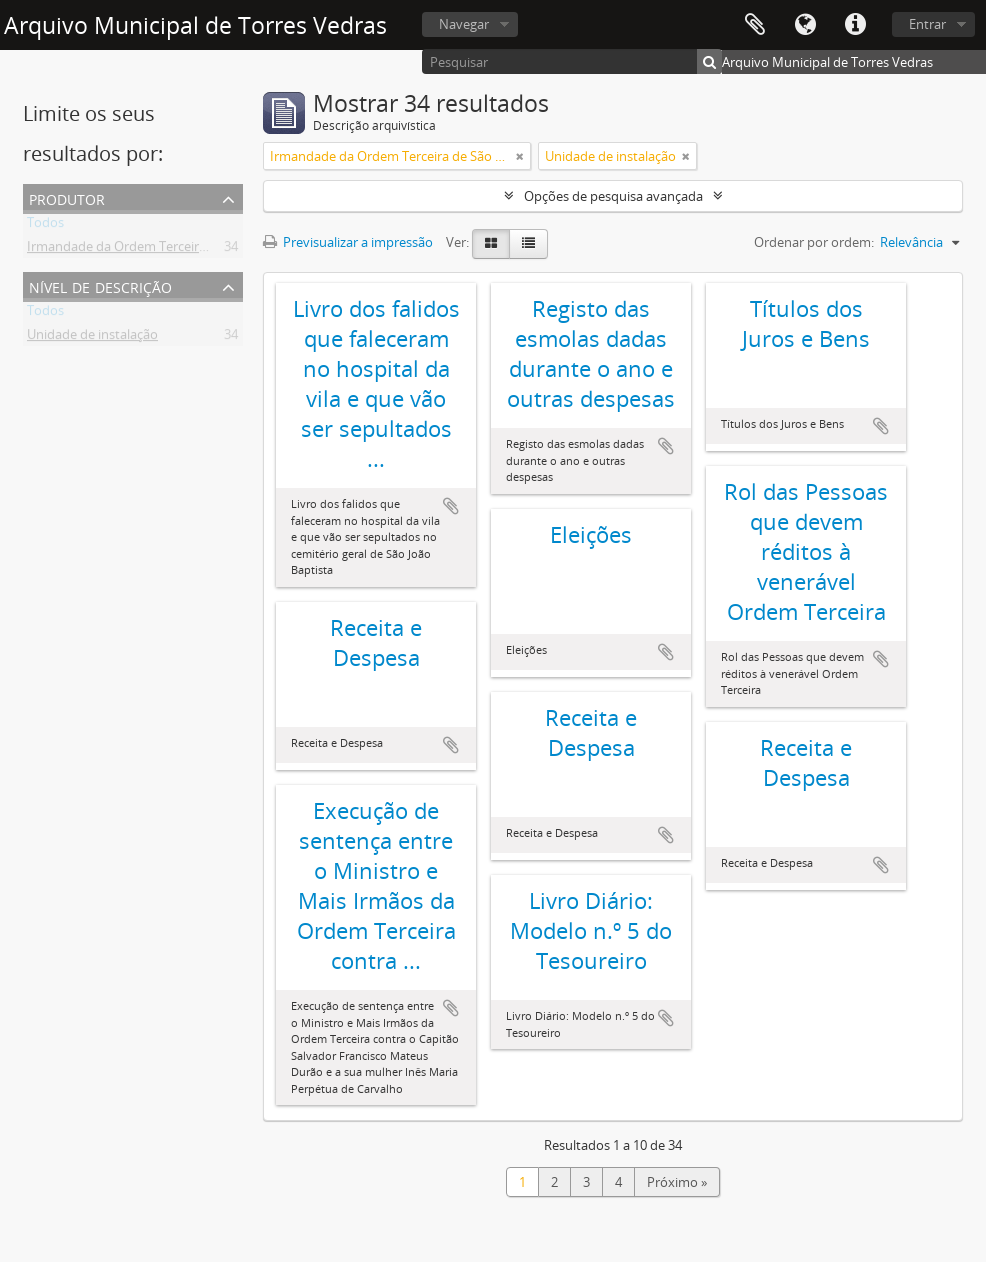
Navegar (464, 24)
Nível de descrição (100, 285)
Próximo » (677, 1182)
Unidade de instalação (92, 338)
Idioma (805, 25)
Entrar (927, 24)
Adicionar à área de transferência (451, 506)
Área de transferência (755, 25)
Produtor (67, 197)
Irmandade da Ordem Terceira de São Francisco (167, 250)
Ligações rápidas (855, 25)
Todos (45, 226)
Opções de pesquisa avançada (613, 196)
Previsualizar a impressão (348, 242)
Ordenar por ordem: (814, 242)
